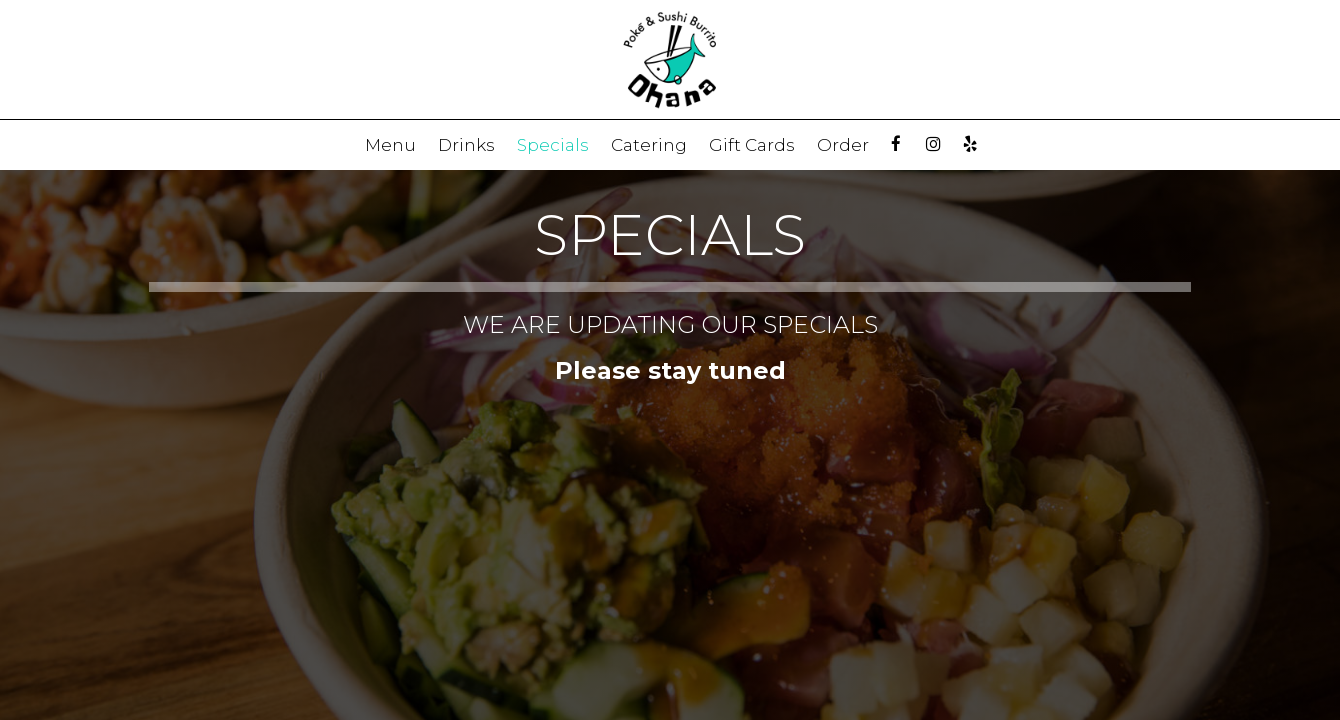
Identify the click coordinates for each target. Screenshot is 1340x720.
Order (843, 145)
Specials (553, 145)
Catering (649, 145)
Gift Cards (752, 145)
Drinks (466, 145)
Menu (390, 145)
